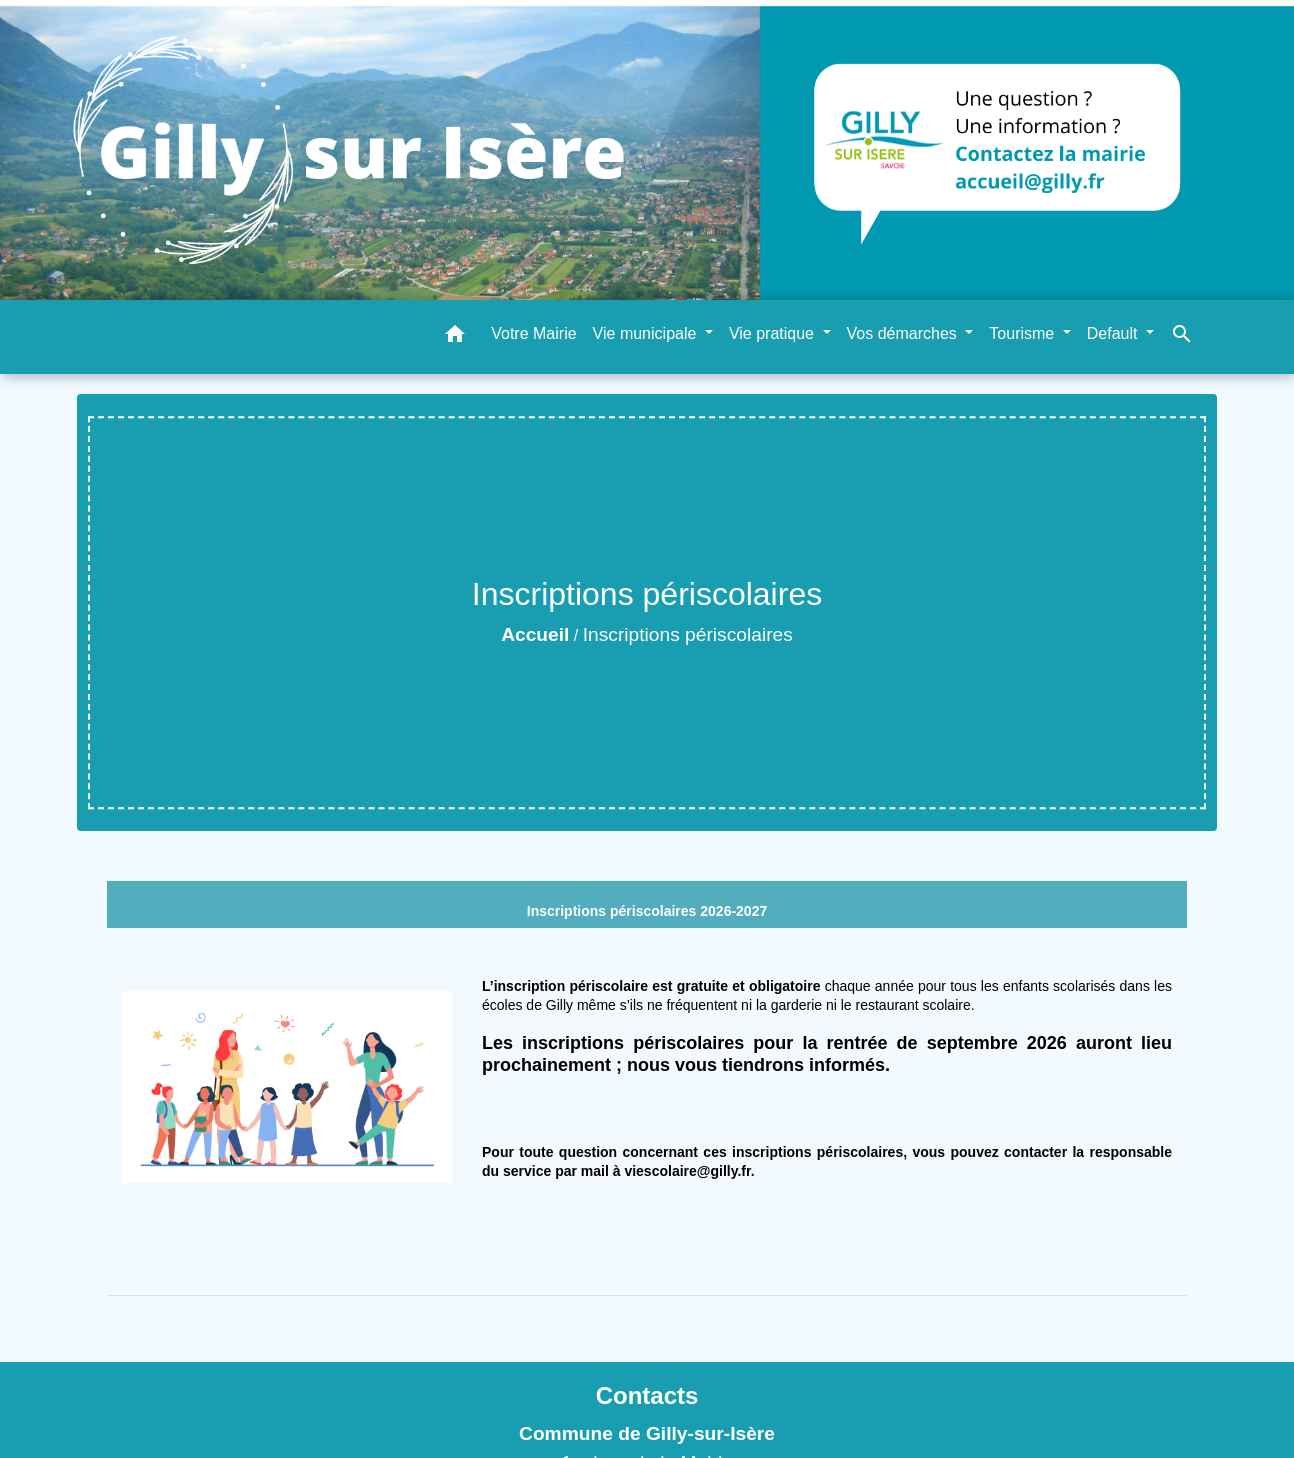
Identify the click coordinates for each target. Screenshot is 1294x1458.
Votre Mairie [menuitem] (533, 333)
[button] (455, 337)
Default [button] (1114, 333)
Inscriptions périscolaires (688, 634)
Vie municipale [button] (647, 333)
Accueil (535, 634)
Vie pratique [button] (774, 333)
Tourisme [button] (1023, 333)
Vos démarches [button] (904, 333)
